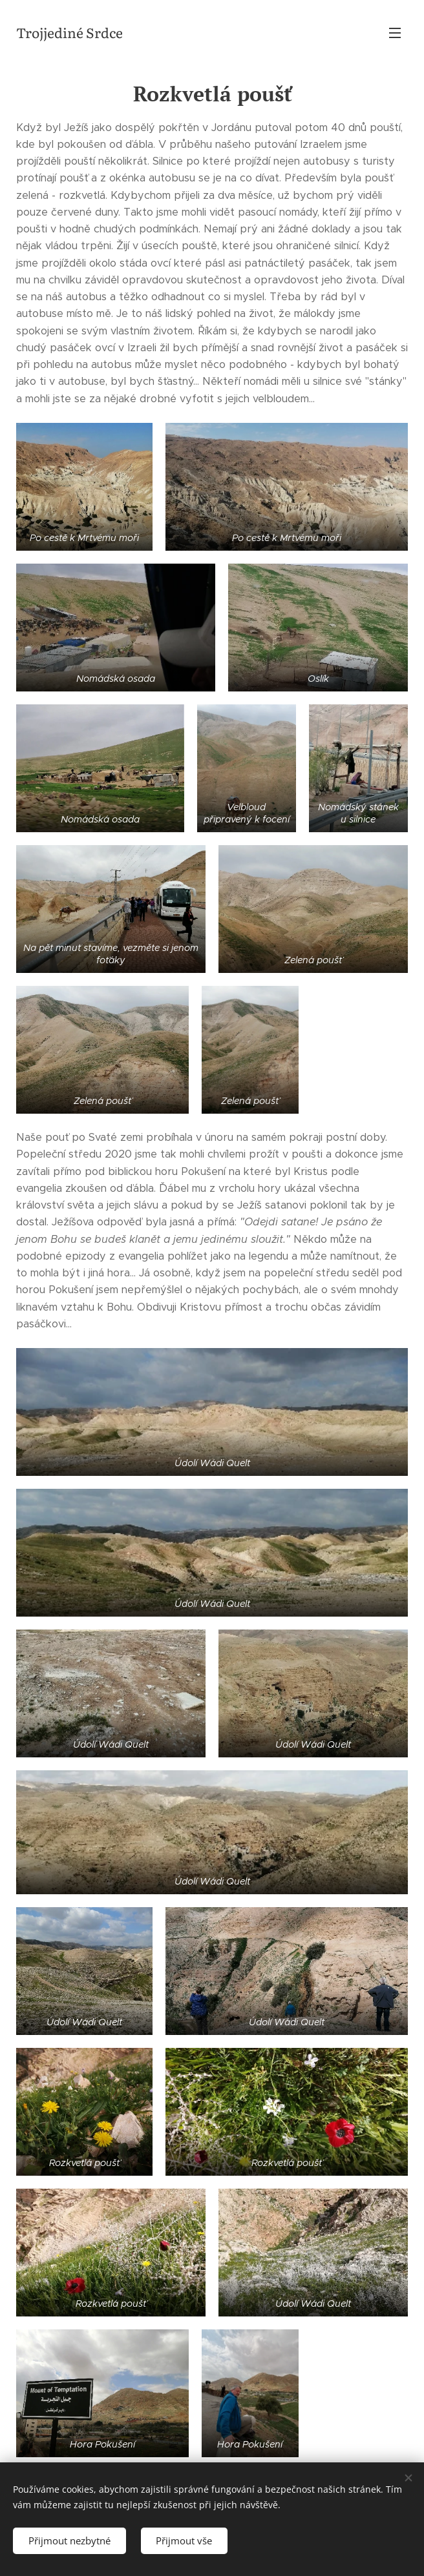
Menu (395, 33)
